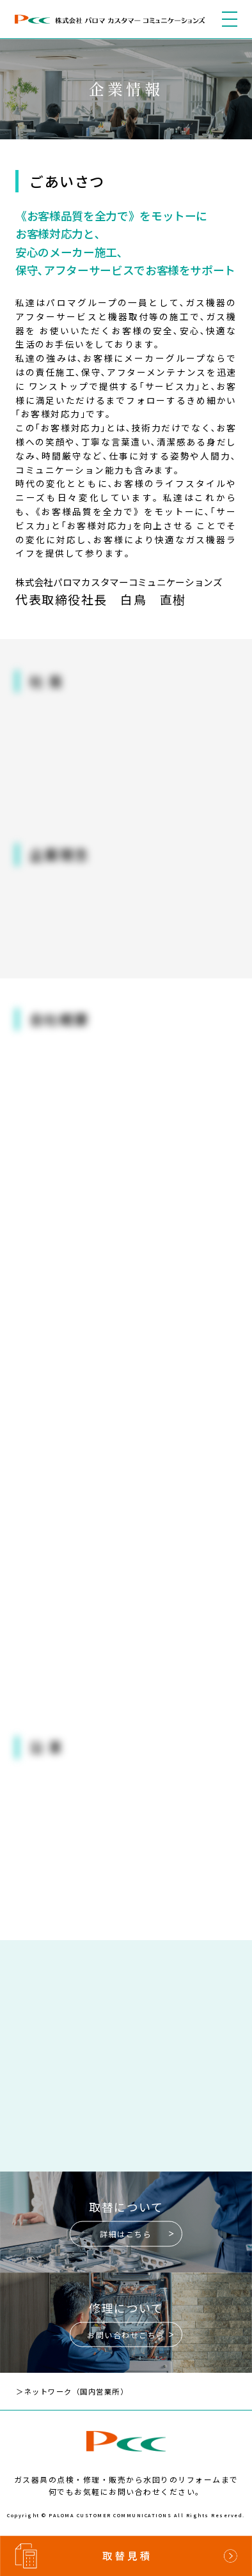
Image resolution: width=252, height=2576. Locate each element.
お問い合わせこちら (126, 2337)
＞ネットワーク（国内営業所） (81, 2394)
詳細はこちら (125, 2236)
